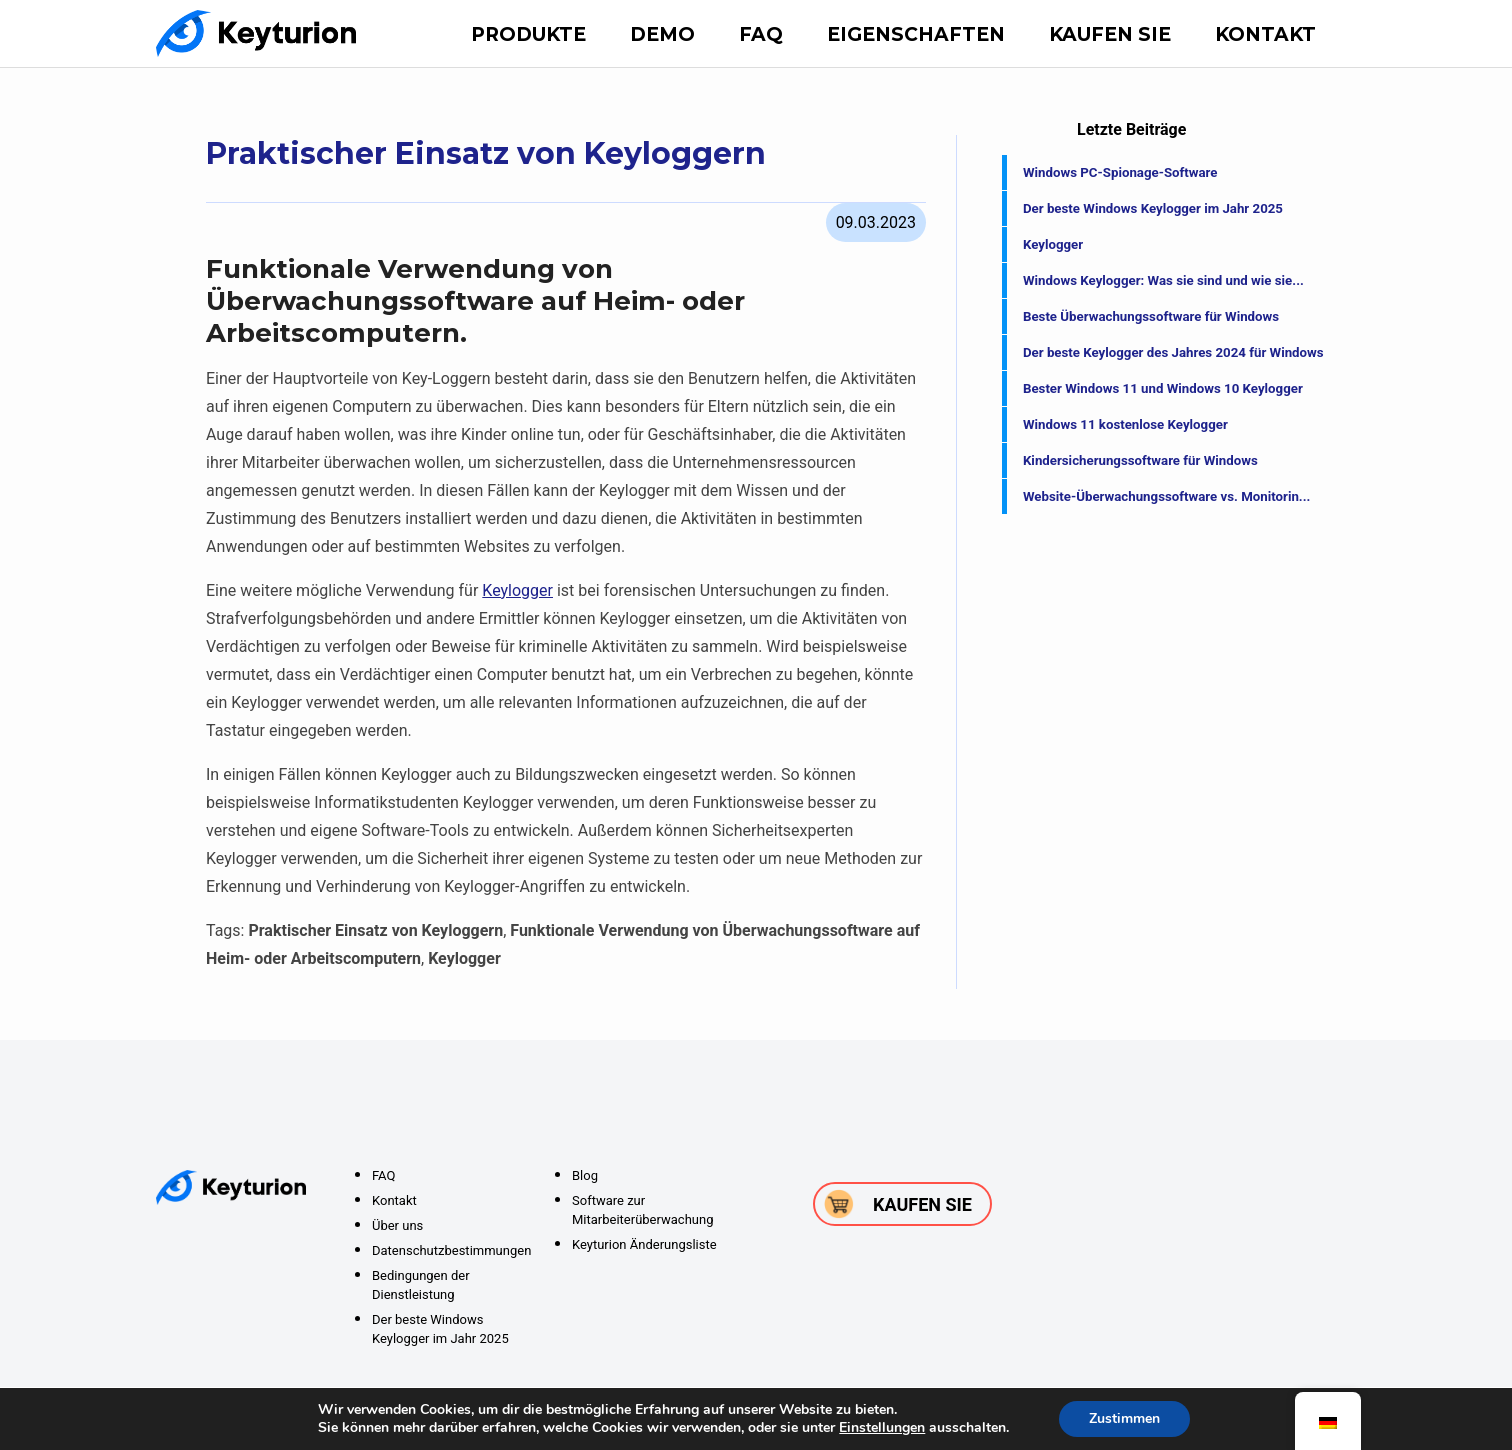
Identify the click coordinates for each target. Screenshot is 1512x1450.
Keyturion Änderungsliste (644, 1244)
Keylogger (517, 590)
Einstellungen (882, 1428)
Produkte (528, 34)
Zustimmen (1124, 1418)
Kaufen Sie (1110, 34)
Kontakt (1265, 34)
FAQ (761, 34)
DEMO (662, 34)
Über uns (397, 1225)
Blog (585, 1175)
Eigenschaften (916, 34)
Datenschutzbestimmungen (451, 1250)
